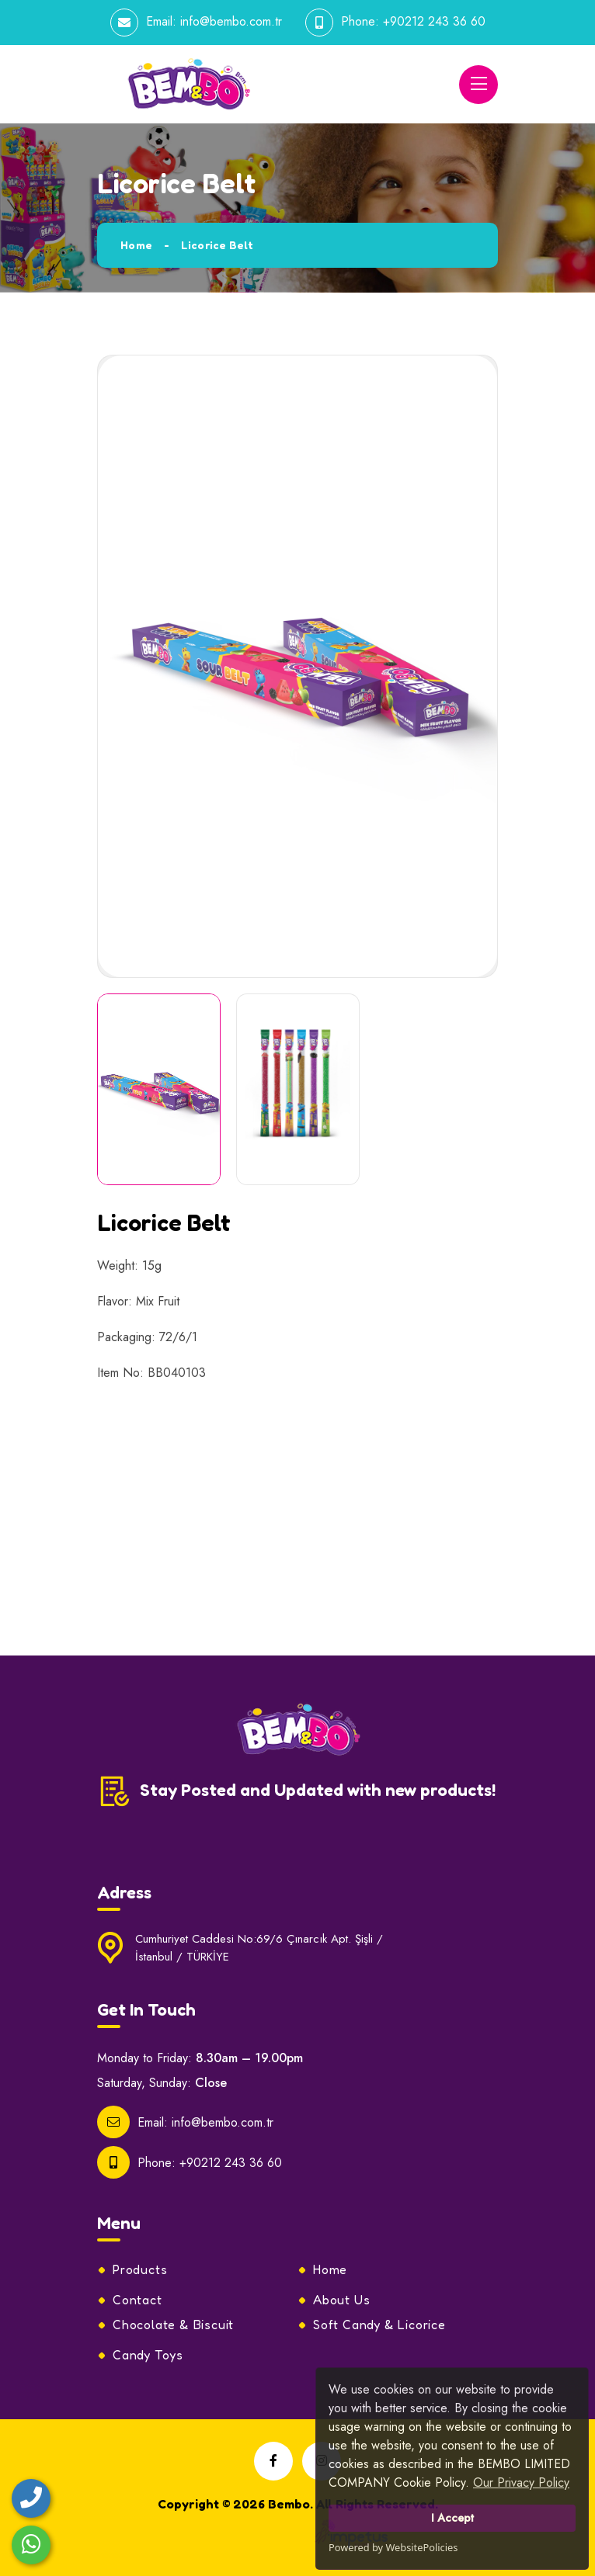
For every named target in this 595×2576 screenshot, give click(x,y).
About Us (341, 2299)
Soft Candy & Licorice (379, 2324)
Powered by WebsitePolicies (393, 2547)
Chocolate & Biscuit (173, 2324)
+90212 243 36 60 (434, 21)
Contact (137, 2299)
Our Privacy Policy (521, 2482)
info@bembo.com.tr (231, 21)
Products (140, 2269)
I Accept (452, 2518)
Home (136, 244)
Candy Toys (148, 2355)
